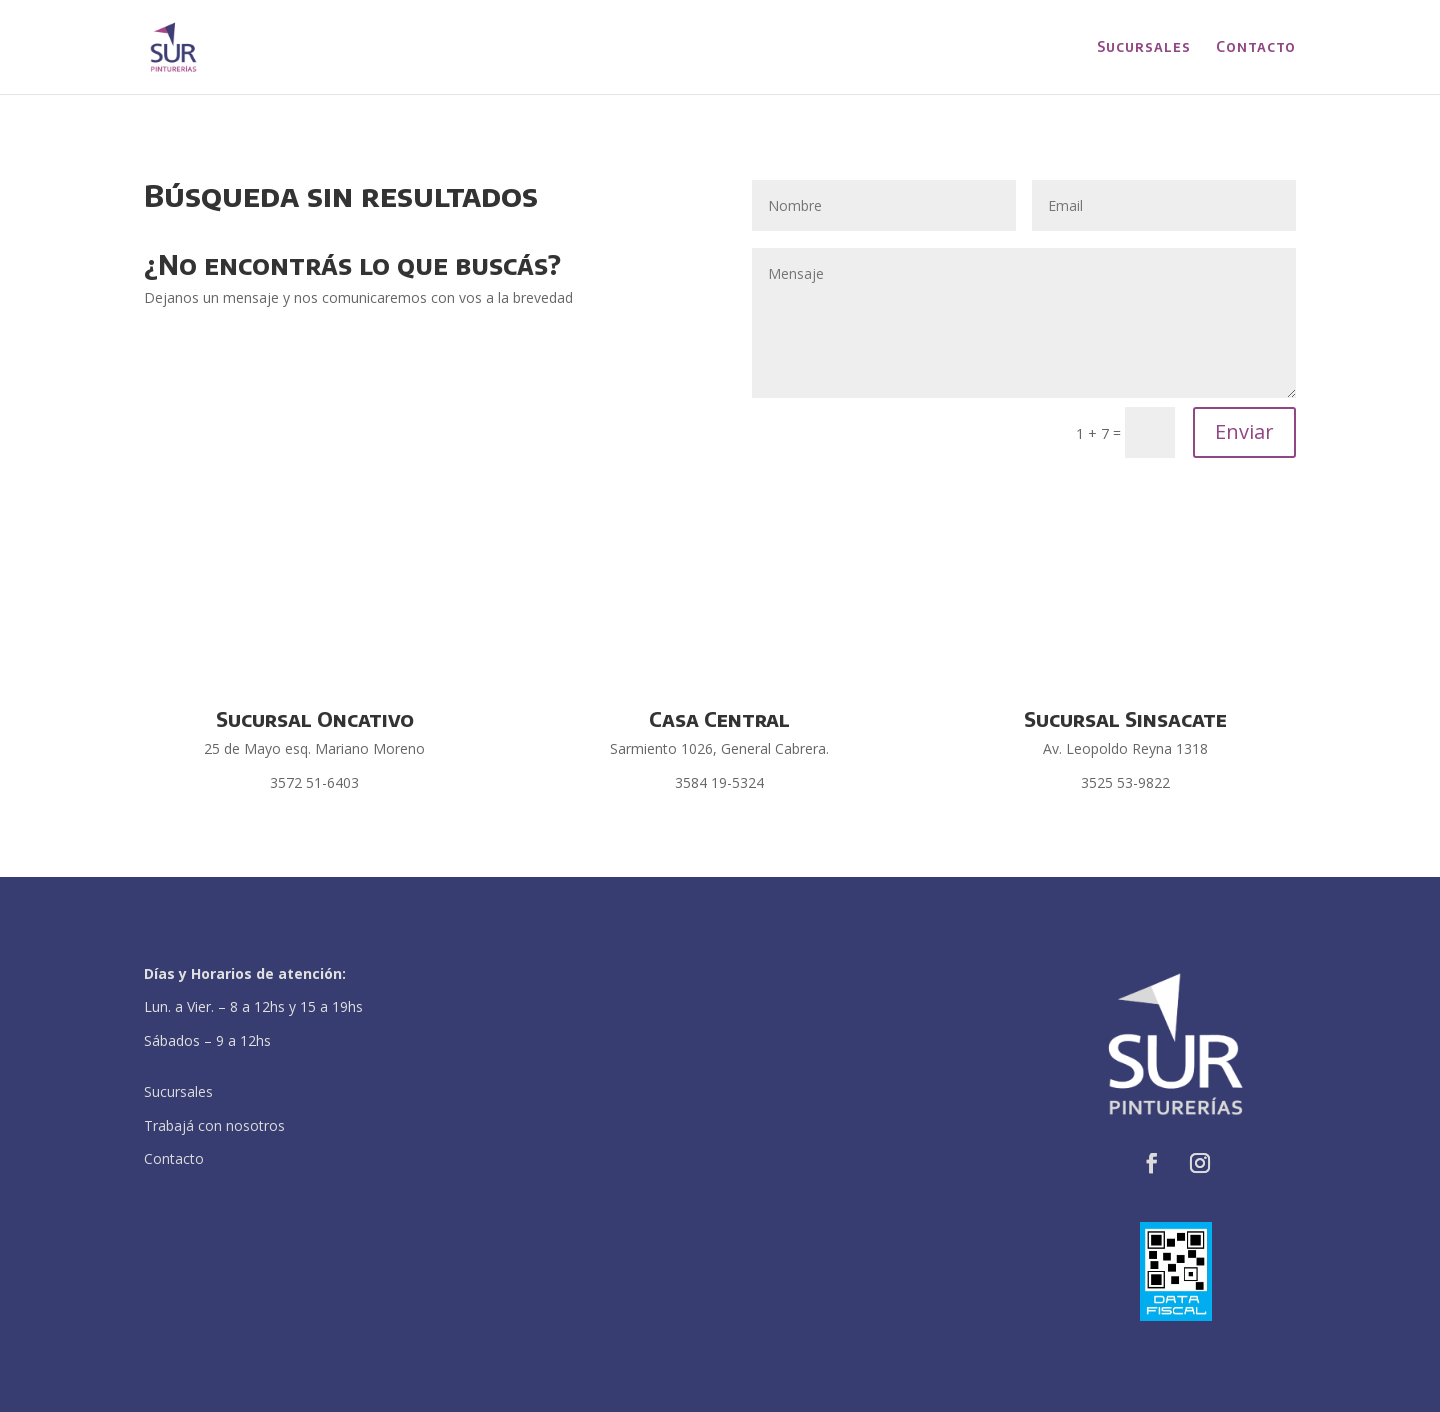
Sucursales (1144, 47)
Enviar (1244, 431)
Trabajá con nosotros (214, 1125)
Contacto (1256, 47)
